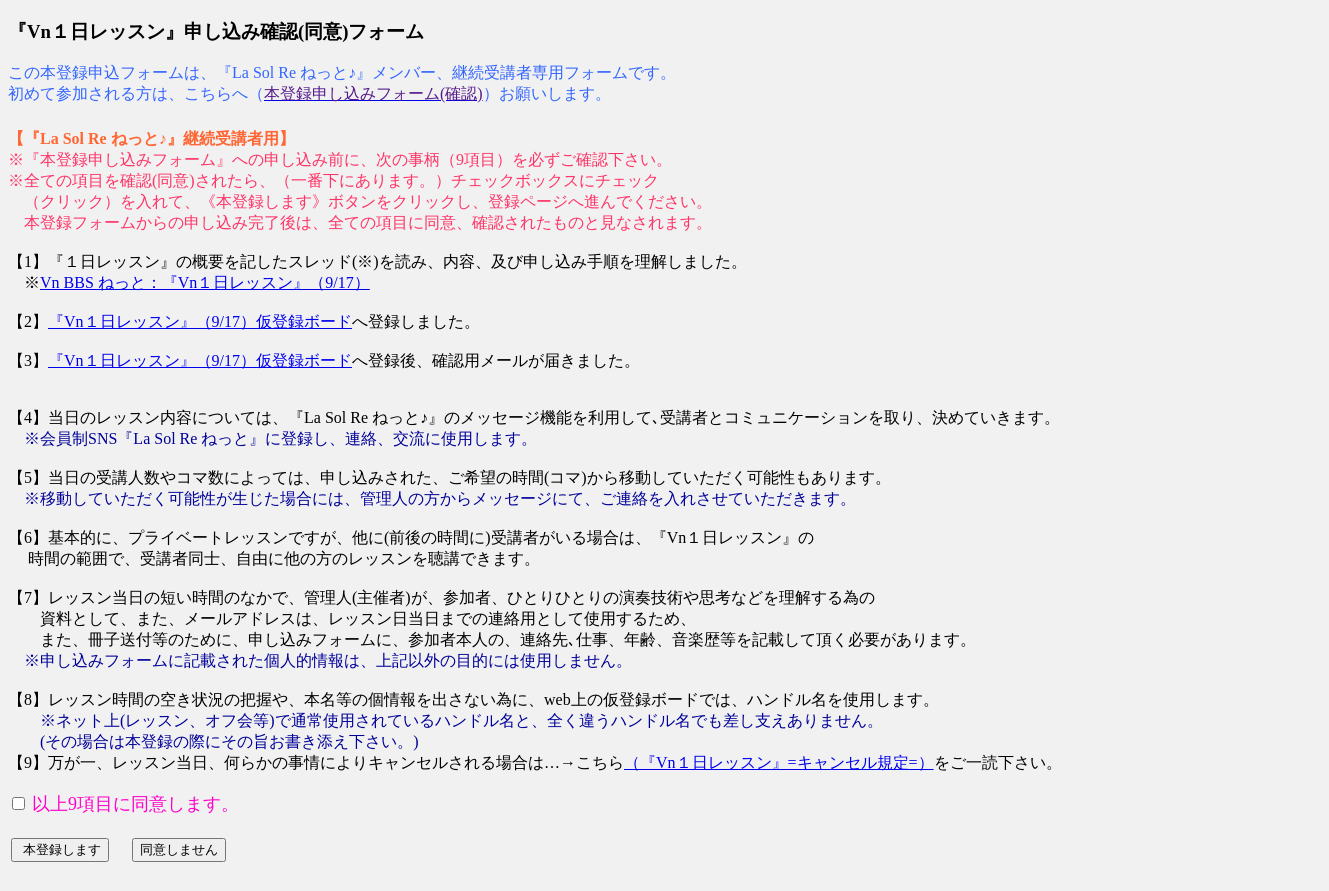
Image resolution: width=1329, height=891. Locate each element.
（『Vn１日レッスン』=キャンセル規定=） (779, 762)
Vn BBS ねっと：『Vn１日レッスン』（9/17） (205, 282)
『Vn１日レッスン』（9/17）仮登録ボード (200, 321)
